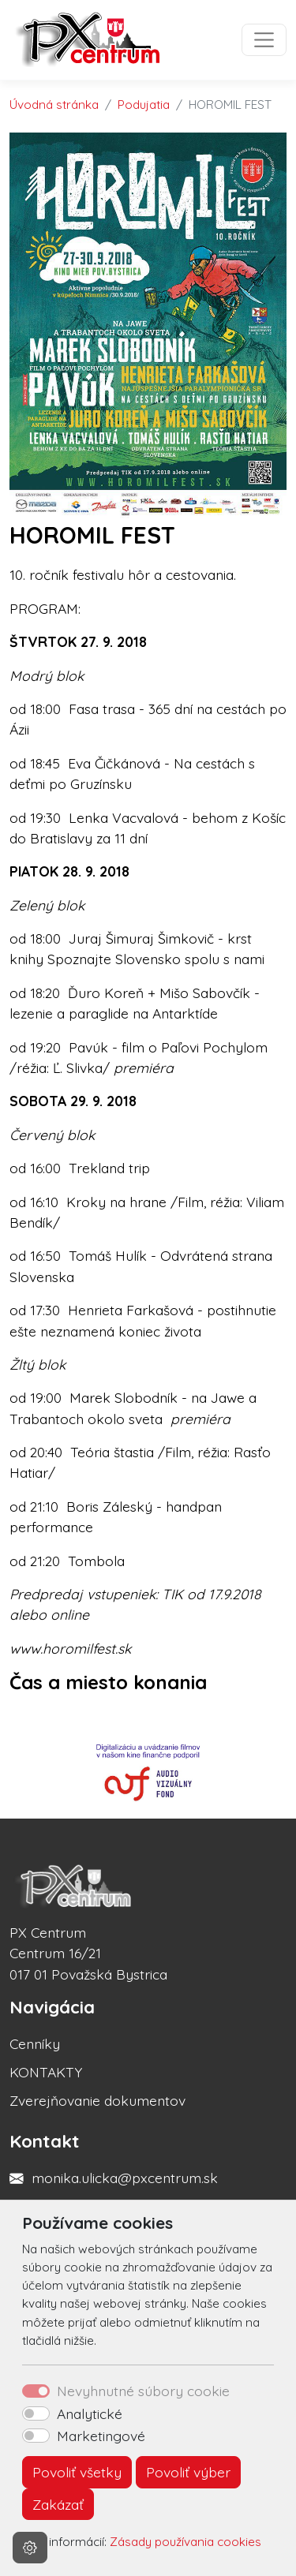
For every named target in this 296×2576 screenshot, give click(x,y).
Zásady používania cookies (185, 2541)
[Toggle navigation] (264, 40)
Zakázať (58, 2504)
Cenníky (34, 2043)
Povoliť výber (188, 2472)
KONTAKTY (45, 2072)
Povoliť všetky (77, 2472)
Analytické (89, 2413)
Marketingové (101, 2435)
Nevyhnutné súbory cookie (143, 2390)
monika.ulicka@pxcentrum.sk (125, 2177)
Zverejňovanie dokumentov (97, 2100)
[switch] (36, 2413)
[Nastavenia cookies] (30, 2547)
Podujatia (144, 104)
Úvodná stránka (54, 104)
